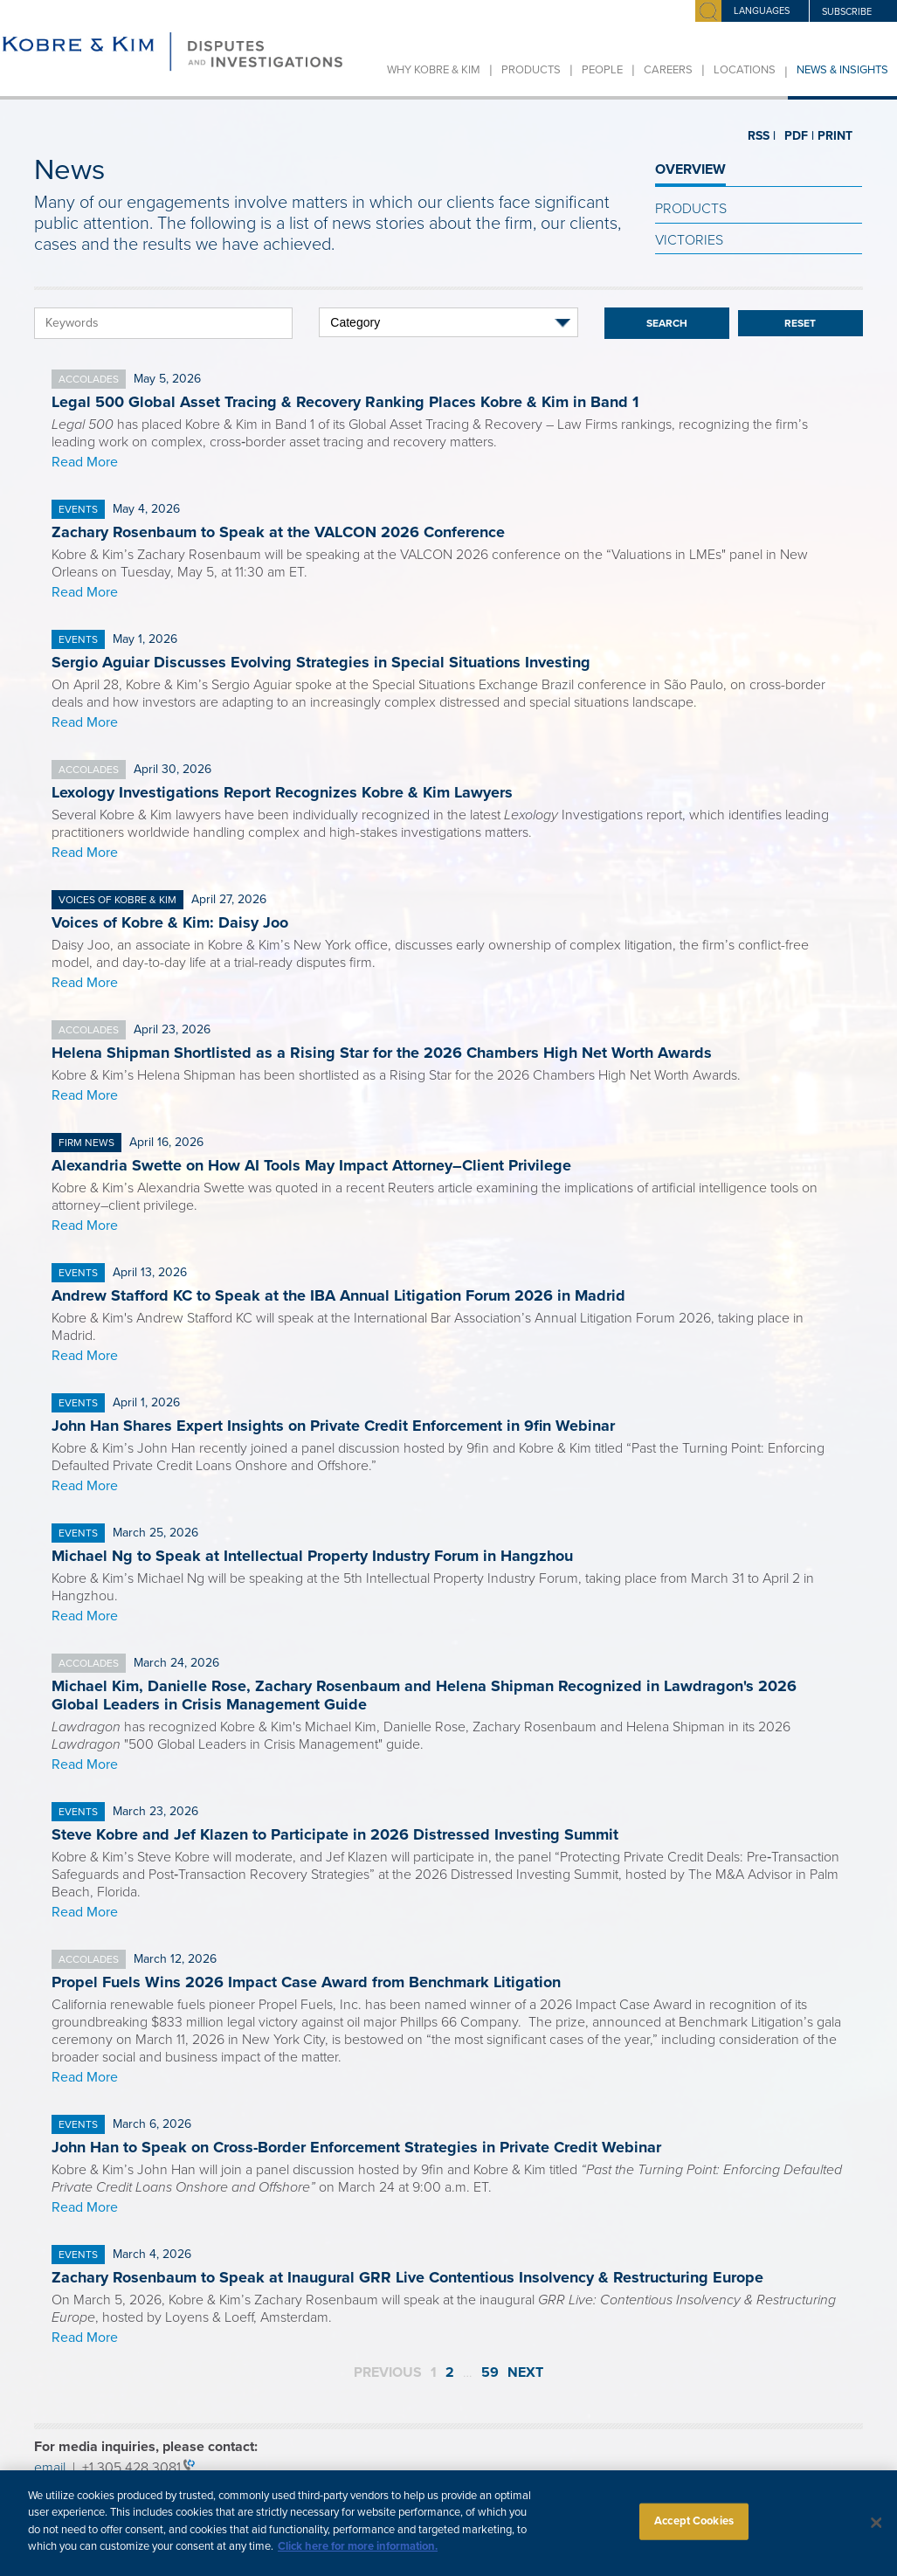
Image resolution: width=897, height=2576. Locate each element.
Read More (85, 462)
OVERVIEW (690, 169)
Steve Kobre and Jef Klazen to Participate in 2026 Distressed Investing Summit (335, 1834)
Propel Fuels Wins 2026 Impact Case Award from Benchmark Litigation (306, 1982)
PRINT (828, 135)
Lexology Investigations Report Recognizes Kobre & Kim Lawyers (282, 792)
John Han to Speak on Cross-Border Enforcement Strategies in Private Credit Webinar (356, 2147)
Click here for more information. (358, 2558)
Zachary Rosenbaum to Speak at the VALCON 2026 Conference (278, 532)
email (50, 2467)
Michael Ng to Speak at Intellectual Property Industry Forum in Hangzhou (312, 1555)
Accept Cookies (694, 2532)
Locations (745, 70)
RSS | (761, 136)
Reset (800, 323)
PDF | (792, 136)
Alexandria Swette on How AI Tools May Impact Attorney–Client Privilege (311, 1165)
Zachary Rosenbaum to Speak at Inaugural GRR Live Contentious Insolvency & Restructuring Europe (407, 2277)
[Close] (876, 2534)
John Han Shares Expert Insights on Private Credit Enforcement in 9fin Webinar (333, 1425)
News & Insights (842, 70)
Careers (668, 70)
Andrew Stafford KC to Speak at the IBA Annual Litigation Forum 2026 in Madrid (338, 1295)
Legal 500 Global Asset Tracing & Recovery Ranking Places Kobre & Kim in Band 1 (345, 401)
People (602, 70)
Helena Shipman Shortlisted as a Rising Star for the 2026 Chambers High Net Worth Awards (382, 1052)
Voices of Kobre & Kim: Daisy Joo (170, 922)
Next (525, 2372)
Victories (689, 240)
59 (490, 2372)
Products (531, 70)
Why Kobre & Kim (433, 70)
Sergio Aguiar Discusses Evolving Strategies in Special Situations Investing (321, 662)
